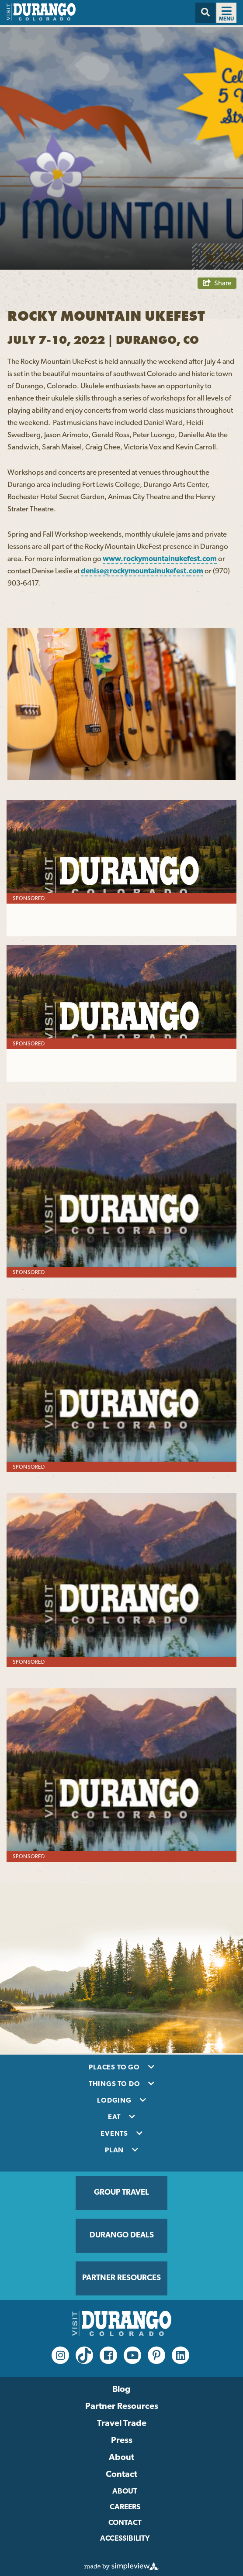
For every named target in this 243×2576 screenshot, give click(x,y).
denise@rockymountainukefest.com (142, 571)
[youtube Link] (132, 2355)
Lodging (115, 2100)
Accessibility (125, 2538)
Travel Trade (121, 2423)
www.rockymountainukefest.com (160, 559)
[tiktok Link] (84, 2355)
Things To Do (115, 2084)
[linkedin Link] (180, 2355)
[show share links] (217, 283)
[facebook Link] (108, 2355)
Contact (121, 2474)
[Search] (205, 13)
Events (115, 2134)
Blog (121, 2389)
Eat (115, 2117)
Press (121, 2440)
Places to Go (115, 2067)
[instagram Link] (60, 2355)
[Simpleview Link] (121, 2568)
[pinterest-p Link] (156, 2355)
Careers (125, 2507)
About (121, 2457)
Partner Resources (121, 2406)
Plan (115, 2150)
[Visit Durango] (41, 18)
